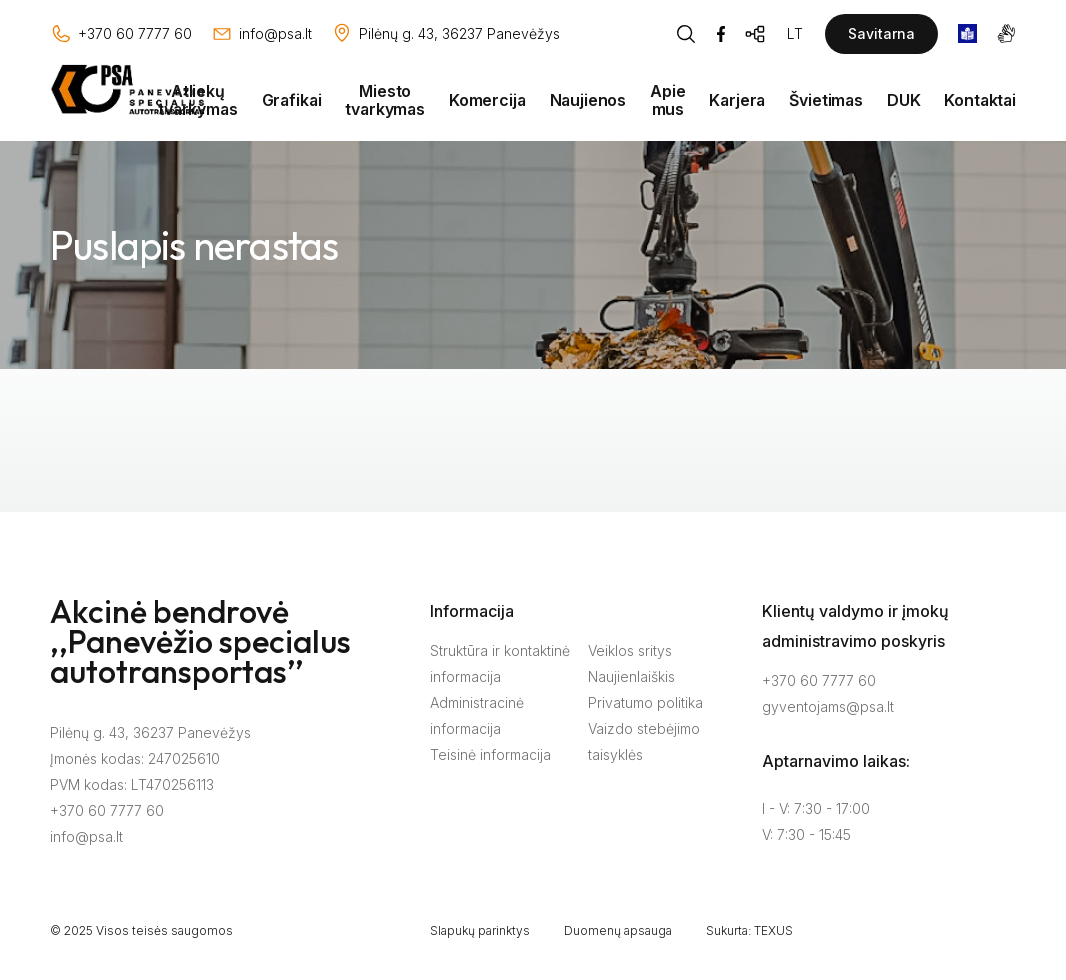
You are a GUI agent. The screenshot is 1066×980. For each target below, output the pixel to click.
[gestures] (1006, 33)
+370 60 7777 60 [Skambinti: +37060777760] (819, 680)
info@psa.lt (86, 836)
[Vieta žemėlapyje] (445, 34)
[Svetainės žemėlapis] (756, 34)
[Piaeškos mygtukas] (686, 34)
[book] (967, 33)
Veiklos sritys (630, 650)
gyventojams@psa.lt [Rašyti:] (828, 706)
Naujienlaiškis (631, 676)
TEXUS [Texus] (773, 930)
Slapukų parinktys (480, 930)
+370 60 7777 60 (107, 810)
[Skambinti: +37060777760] (121, 34)
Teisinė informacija (490, 754)
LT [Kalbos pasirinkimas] (795, 33)
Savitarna (881, 33)
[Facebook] (721, 34)
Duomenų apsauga (618, 930)
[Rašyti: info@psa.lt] (261, 34)
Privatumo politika (645, 702)
